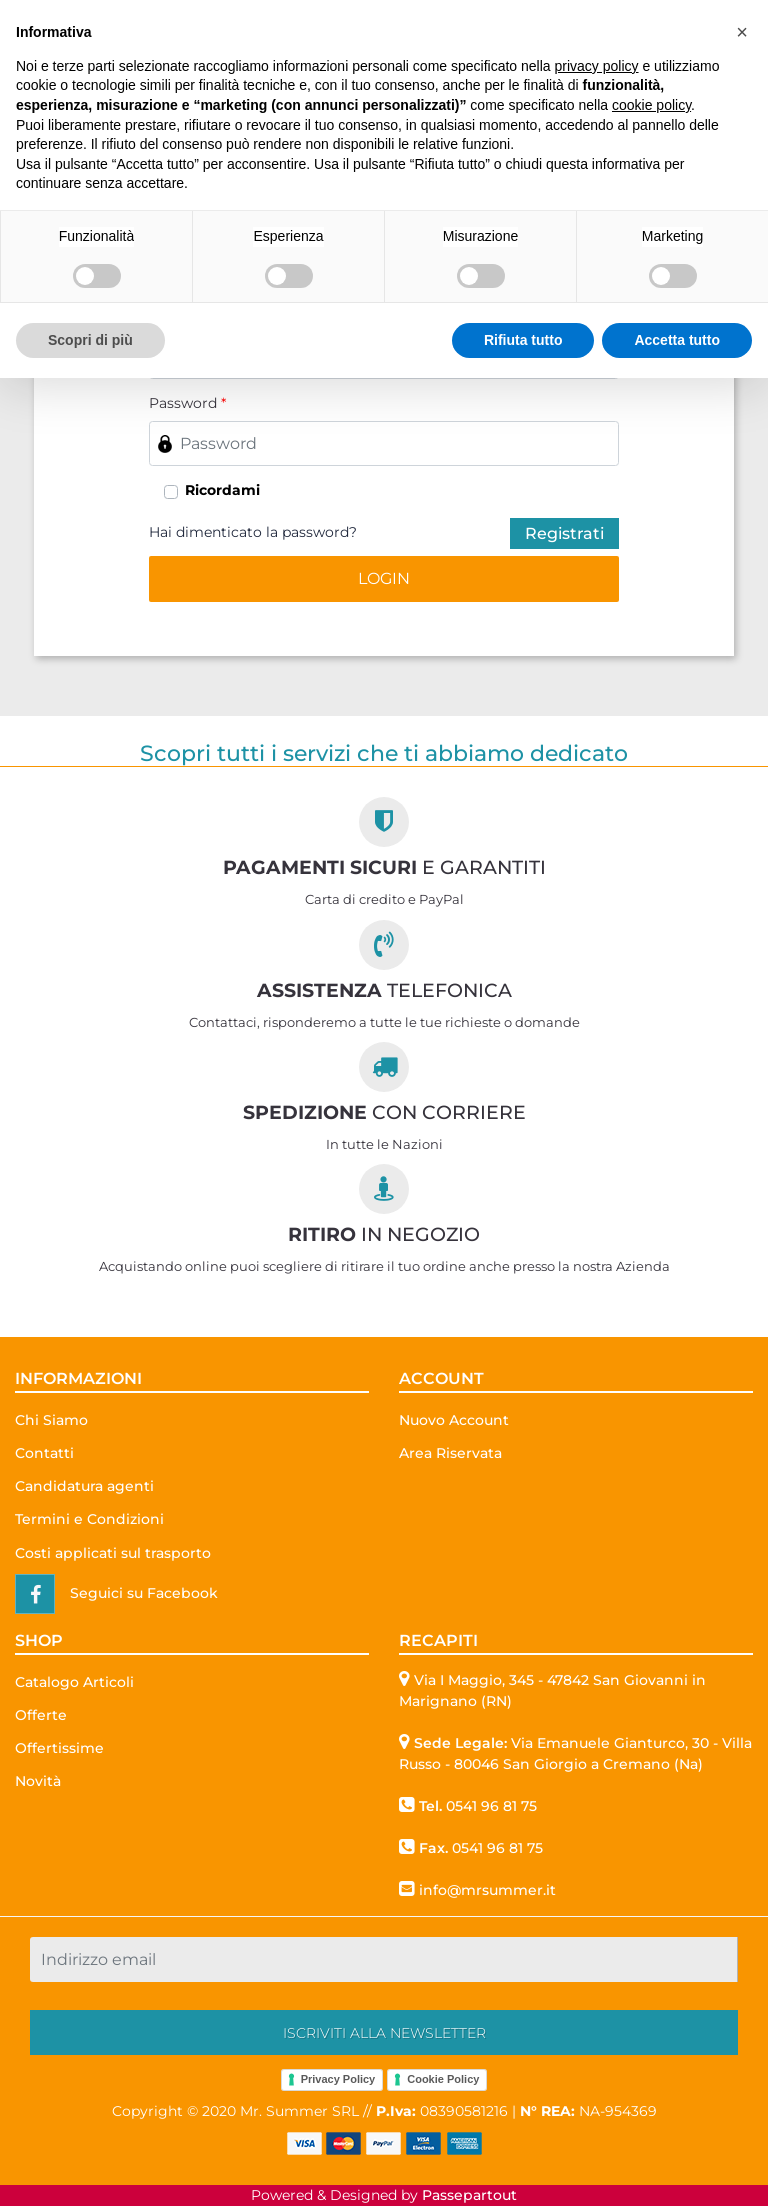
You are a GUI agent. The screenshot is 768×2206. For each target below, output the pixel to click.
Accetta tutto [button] (677, 340)
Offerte (41, 1715)
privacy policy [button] (597, 66)
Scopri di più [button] (90, 340)
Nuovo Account (454, 1420)
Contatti (44, 1453)
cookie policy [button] (651, 105)
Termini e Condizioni (89, 1519)
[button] (384, 579)
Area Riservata (450, 1453)
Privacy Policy (338, 2079)
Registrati (564, 533)
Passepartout (469, 2195)
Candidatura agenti (84, 1486)
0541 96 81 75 (491, 1806)
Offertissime (59, 1748)
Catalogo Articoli (74, 1682)
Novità (38, 1781)
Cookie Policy (443, 2079)
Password (187, 403)
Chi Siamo (51, 1420)
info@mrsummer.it (487, 1890)
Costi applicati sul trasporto (113, 1553)
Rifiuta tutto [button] (523, 340)
